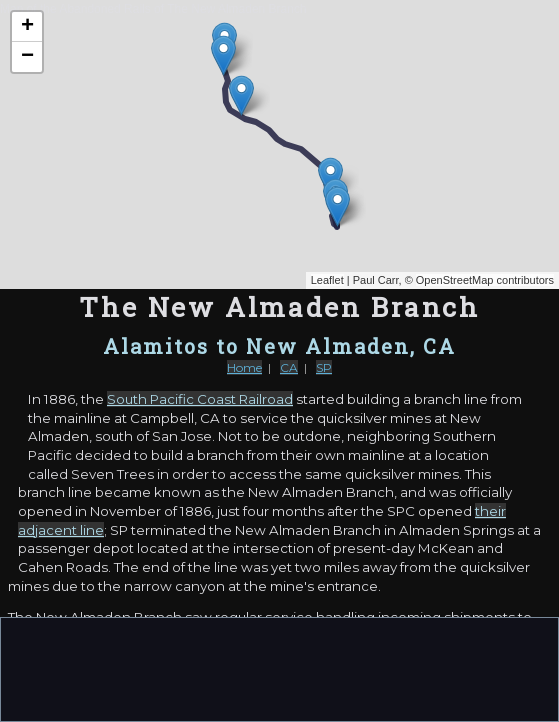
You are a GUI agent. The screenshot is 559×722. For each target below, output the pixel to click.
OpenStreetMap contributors (485, 280)
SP (324, 367)
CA (289, 367)
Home (244, 367)
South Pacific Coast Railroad (200, 399)
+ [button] (27, 27)
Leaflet (327, 280)
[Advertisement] (280, 668)
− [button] (27, 57)
